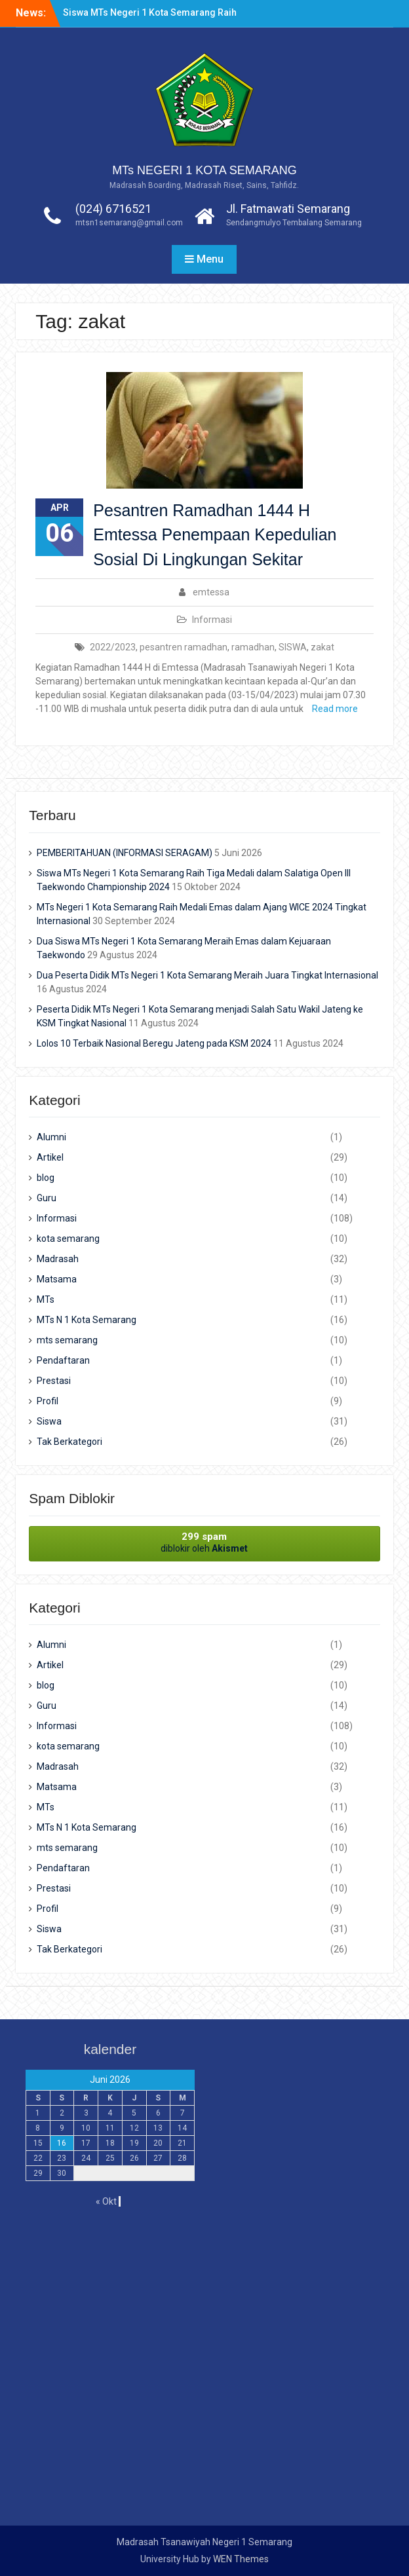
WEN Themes (241, 2559)
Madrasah (58, 1259)
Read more (335, 708)
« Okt (106, 2201)
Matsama (57, 1279)
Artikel (50, 1157)
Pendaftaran (63, 1360)
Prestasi (54, 1380)
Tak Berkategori (69, 1441)
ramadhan (253, 647)
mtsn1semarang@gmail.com (129, 222)
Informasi (212, 619)
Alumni (51, 1137)
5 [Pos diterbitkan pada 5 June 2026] (134, 2113)
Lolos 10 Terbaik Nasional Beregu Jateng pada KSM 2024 (154, 1043)
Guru (46, 1198)
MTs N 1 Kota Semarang (86, 1320)
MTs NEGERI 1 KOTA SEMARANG (204, 170)
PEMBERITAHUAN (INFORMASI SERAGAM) (124, 853)
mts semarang (67, 1340)
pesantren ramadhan (183, 647)
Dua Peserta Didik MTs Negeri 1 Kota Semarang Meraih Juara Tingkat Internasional (207, 975)
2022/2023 (113, 647)
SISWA (293, 647)
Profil (47, 1401)
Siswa (49, 1421)
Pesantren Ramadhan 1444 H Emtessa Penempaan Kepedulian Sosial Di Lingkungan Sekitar (214, 535)
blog (45, 1177)
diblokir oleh (204, 1542)
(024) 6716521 (113, 208)
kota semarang (68, 1238)
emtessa (211, 592)
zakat (322, 647)
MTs (45, 1299)
